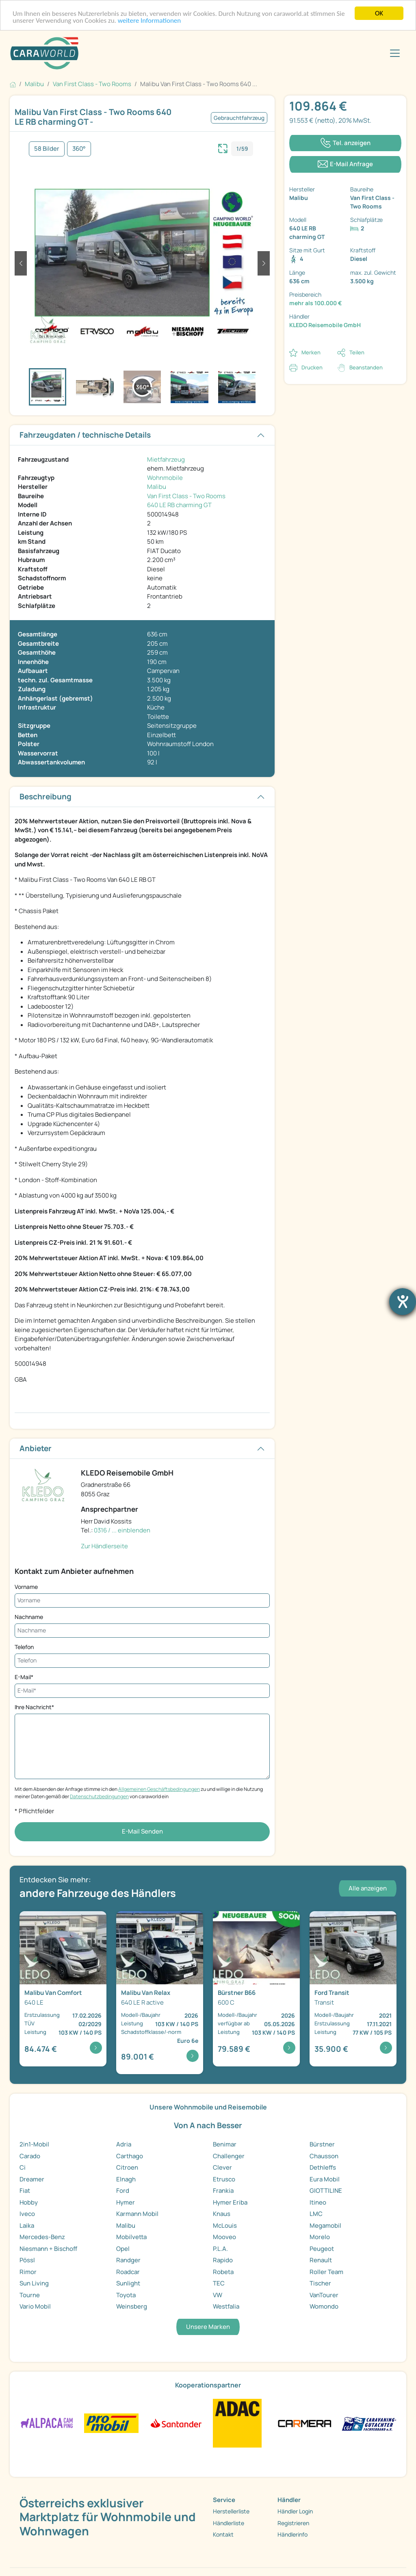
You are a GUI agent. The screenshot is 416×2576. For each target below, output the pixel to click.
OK (379, 13)
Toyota (126, 2295)
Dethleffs (323, 2167)
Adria (123, 2144)
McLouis (225, 2225)
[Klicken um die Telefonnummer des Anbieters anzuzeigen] (345, 143)
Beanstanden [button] (366, 367)
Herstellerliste (231, 2511)
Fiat (25, 2190)
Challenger (229, 2156)
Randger (128, 2260)
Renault (321, 2260)
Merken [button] (311, 352)
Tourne (30, 2295)
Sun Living (34, 2283)
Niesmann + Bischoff (48, 2248)
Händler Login (295, 2511)
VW (217, 2295)
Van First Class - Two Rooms (186, 496)
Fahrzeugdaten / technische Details (85, 435)
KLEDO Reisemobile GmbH (325, 325)
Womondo (324, 2306)
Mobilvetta (131, 2237)
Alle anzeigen (368, 1888)
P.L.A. (220, 2248)
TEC (219, 2283)
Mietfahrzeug (166, 459)
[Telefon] (142, 1661)
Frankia (223, 2190)
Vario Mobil (35, 2306)
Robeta (223, 2272)
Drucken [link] (312, 367)
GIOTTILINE (326, 2190)
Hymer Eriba (230, 2202)
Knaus (221, 2213)
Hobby (29, 2202)
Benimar (224, 2144)
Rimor (28, 2272)
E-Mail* (24, 1677)
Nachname (29, 1617)
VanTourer (324, 2295)
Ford (122, 2190)
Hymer (125, 2202)
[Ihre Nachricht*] (142, 1746)
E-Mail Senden (142, 1831)
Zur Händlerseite (104, 1546)
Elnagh (126, 2179)
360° (79, 148)
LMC (316, 2213)
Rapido (223, 2260)
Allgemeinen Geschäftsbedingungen (159, 1789)
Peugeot (322, 2248)
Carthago (129, 2156)
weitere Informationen (149, 20)
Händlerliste (228, 2523)
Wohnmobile (165, 477)
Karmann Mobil (137, 2213)
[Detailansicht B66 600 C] (256, 1988)
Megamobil (325, 2225)
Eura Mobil (325, 2179)
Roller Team (326, 2272)
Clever (222, 2167)
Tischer (320, 2283)
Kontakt (223, 2534)
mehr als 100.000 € (315, 303)
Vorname (26, 1587)
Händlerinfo (292, 2534)
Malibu (156, 486)
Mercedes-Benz (42, 2237)
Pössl (27, 2260)
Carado (30, 2156)
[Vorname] (142, 1600)
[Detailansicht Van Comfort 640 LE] (63, 1988)
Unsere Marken (208, 2326)
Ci (23, 2167)
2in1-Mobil (34, 2144)
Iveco (27, 2213)
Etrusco (224, 2179)
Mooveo (224, 2237)
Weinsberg (131, 2306)
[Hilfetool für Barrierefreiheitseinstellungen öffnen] (402, 1301)
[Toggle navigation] (395, 53)
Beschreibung (46, 796)
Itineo (318, 2202)
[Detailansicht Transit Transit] (353, 1988)
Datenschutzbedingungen (99, 1796)
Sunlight (128, 2283)
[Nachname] (142, 1630)
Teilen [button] (356, 352)
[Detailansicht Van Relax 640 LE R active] (159, 1992)
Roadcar (128, 2272)
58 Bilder (46, 148)
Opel (123, 2248)
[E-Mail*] (142, 1691)
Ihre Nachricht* (34, 1707)
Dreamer (32, 2179)
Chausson (324, 2156)
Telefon (24, 1647)
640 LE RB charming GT (179, 505)
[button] (21, 263)
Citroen (127, 2167)
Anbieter (36, 1448)
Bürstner (322, 2144)
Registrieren (293, 2523)
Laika (27, 2225)
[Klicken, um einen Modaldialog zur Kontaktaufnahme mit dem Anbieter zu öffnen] (345, 164)
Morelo (320, 2237)
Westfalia (226, 2306)
